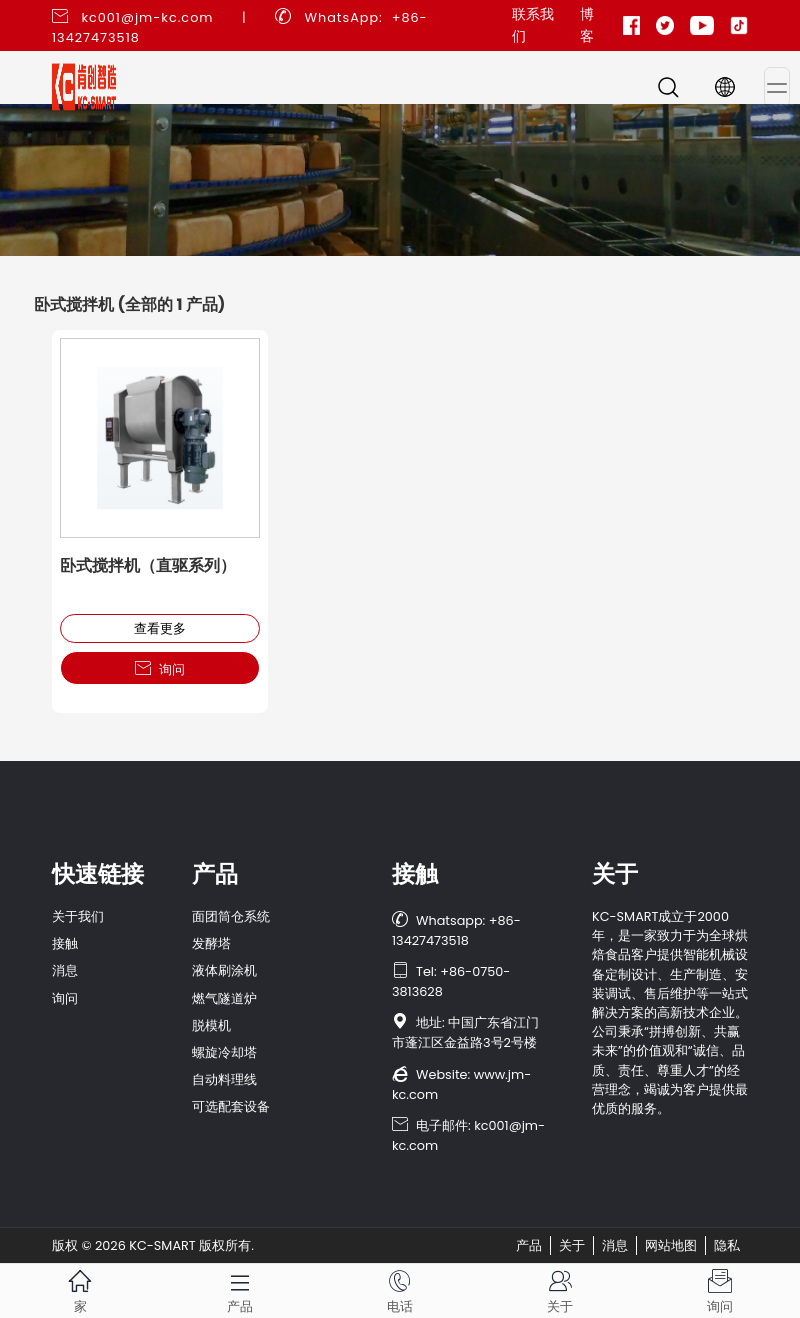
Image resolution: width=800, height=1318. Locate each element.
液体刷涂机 (224, 970)
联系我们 (533, 25)
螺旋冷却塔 (224, 1052)
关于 (572, 1245)
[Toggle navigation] (777, 87)
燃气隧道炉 (224, 998)
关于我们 (78, 916)
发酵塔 (211, 943)
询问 (160, 669)
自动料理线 (224, 1079)
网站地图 (671, 1245)
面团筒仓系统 (231, 916)
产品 (529, 1245)
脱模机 (211, 1025)
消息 (65, 970)
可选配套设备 (231, 1106)
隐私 (727, 1245)
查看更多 (160, 628)
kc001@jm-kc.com (147, 17)
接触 (65, 943)
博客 (587, 25)
